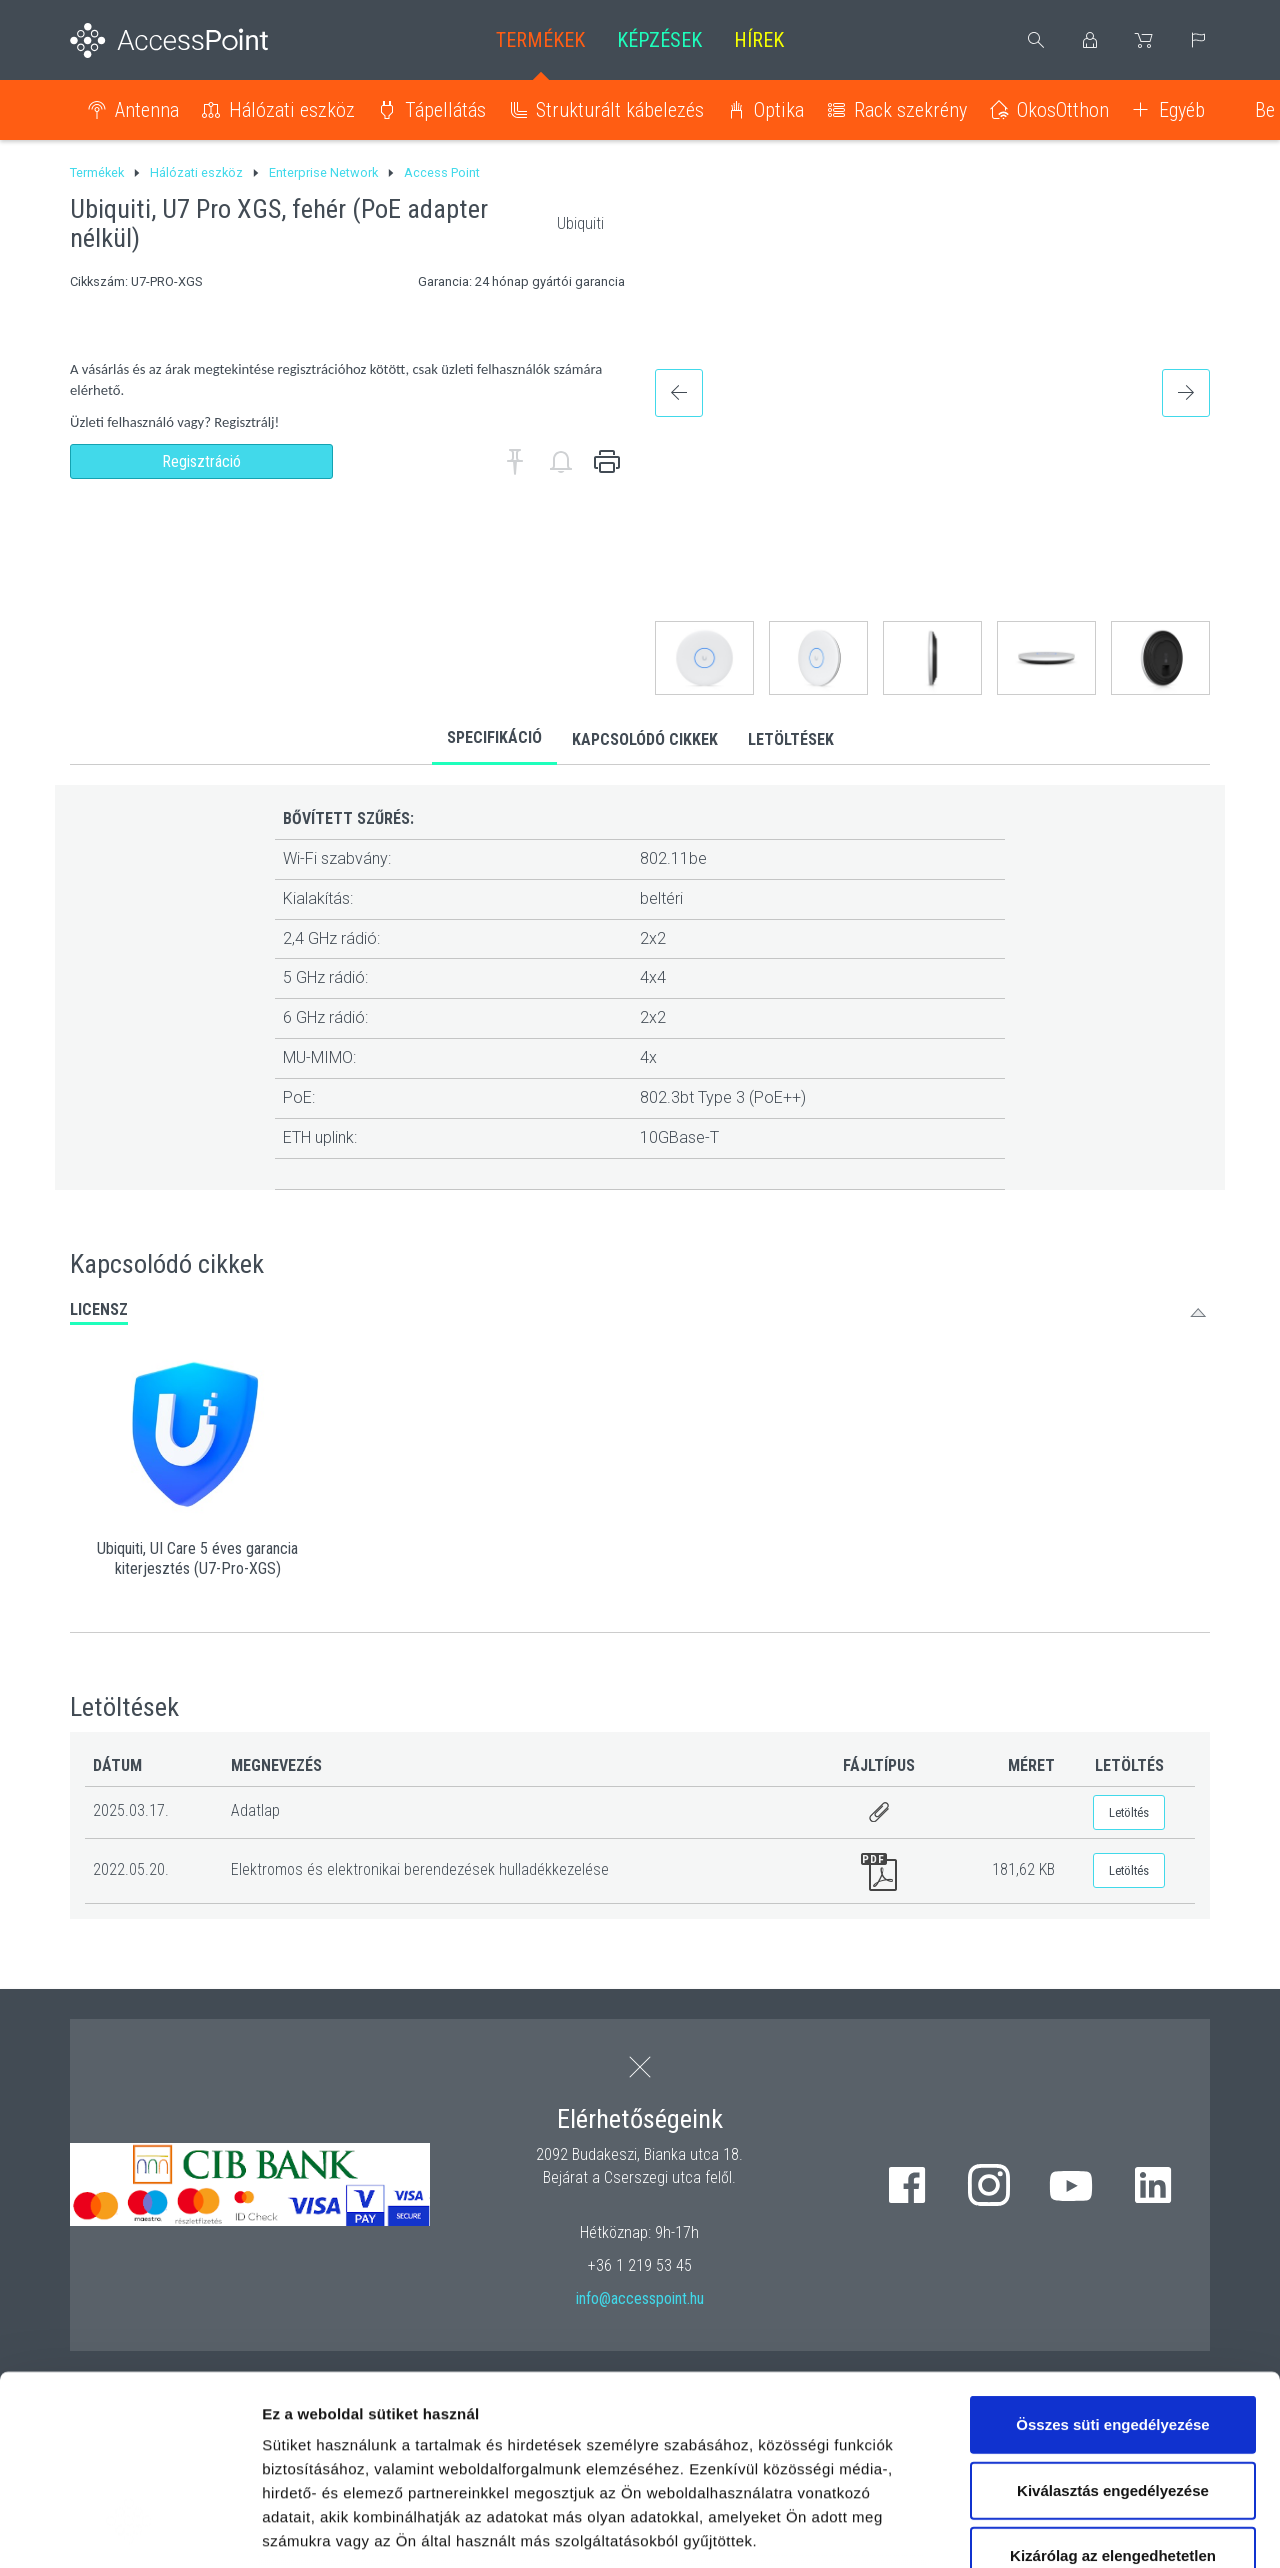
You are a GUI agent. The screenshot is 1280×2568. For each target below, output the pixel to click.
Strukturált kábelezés (620, 110)
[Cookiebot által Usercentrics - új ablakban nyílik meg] (129, 2529)
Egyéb (1182, 110)
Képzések (659, 40)
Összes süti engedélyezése (1112, 2262)
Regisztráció (201, 461)
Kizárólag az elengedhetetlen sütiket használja (1113, 2405)
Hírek (759, 40)
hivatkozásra (611, 2426)
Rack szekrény (910, 110)
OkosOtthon (1063, 110)
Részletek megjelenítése (1136, 2528)
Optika (779, 110)
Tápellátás (445, 110)
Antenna (147, 110)
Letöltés (1129, 1812)
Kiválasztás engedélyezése (1113, 2327)
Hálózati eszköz (292, 110)
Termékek (540, 40)
